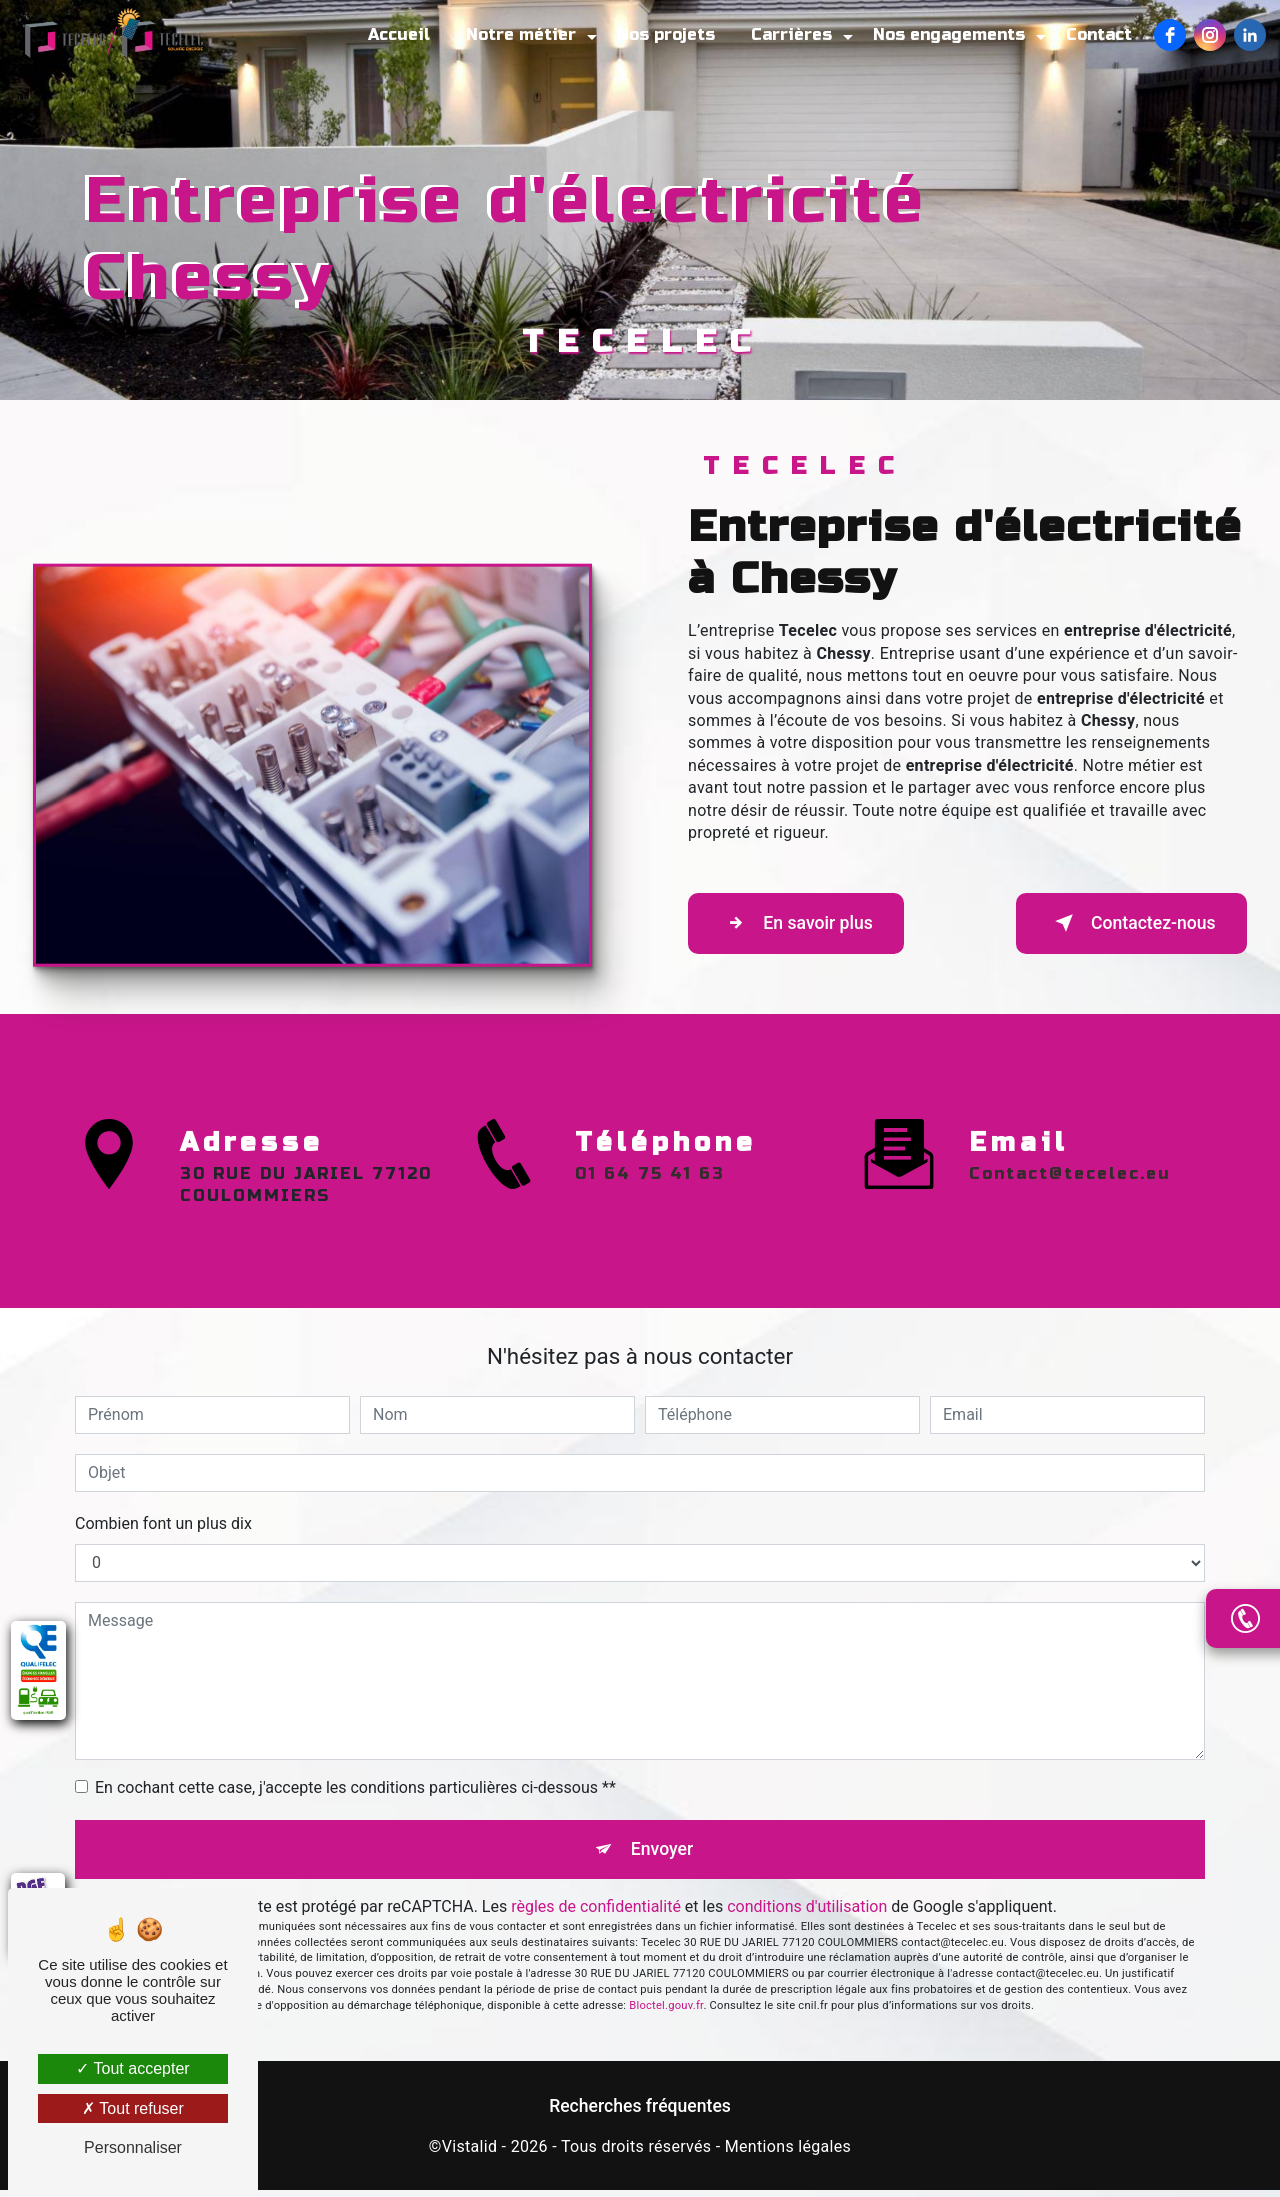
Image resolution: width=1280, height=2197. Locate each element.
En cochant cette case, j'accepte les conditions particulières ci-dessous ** (355, 1787)
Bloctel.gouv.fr (666, 2012)
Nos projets (660, 34)
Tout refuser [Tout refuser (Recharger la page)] (133, 2108)
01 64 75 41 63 (650, 1266)
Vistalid (470, 2153)
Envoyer (663, 1852)
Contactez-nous (1116, 923)
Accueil (393, 34)
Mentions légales (788, 2153)
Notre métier (515, 34)
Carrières (785, 34)
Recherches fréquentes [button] (640, 2113)
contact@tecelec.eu (1070, 1079)
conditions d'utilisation (807, 1913)
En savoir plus (810, 923)
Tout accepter (132, 2068)
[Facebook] (1164, 35)
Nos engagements (943, 34)
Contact (1093, 34)
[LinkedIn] (1244, 35)
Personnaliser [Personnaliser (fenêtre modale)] (133, 2147)
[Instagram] (1204, 35)
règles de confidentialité (596, 1913)
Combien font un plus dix (163, 1523)
